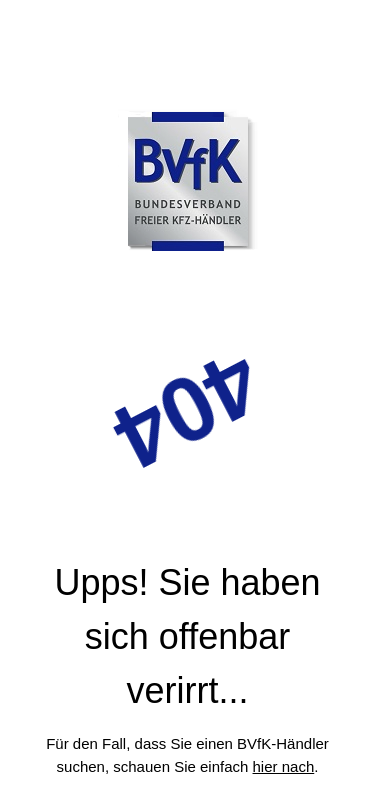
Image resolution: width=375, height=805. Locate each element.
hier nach (284, 766)
